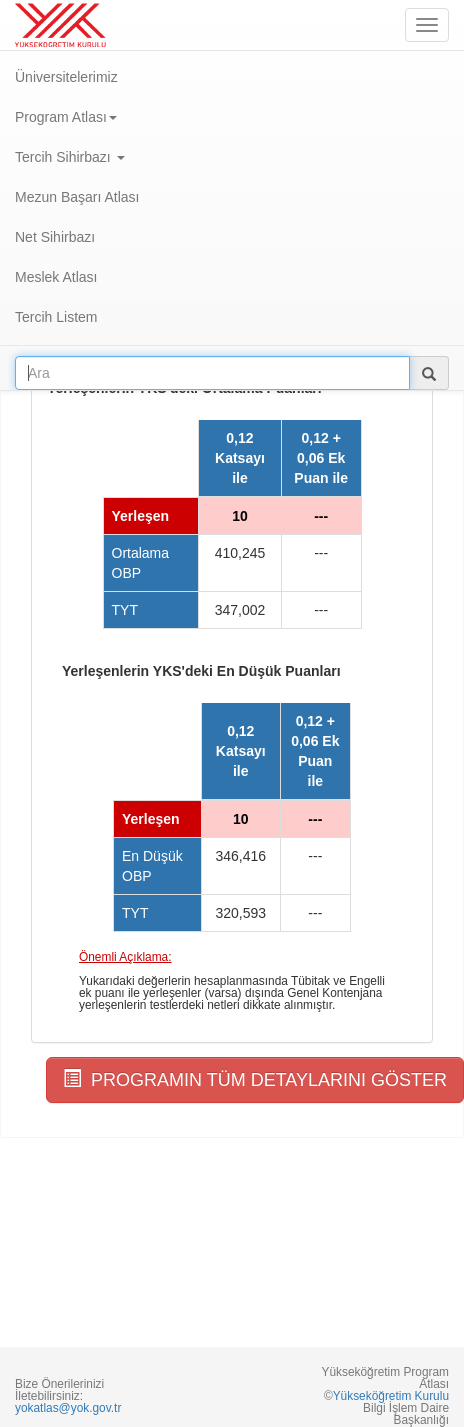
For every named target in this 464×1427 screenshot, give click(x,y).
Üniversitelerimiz (66, 77)
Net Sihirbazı (55, 237)
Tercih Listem (56, 317)
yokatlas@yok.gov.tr (68, 1408)
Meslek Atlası (56, 277)
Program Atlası (66, 117)
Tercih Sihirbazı (70, 157)
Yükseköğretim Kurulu (391, 1396)
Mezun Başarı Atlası (77, 197)
